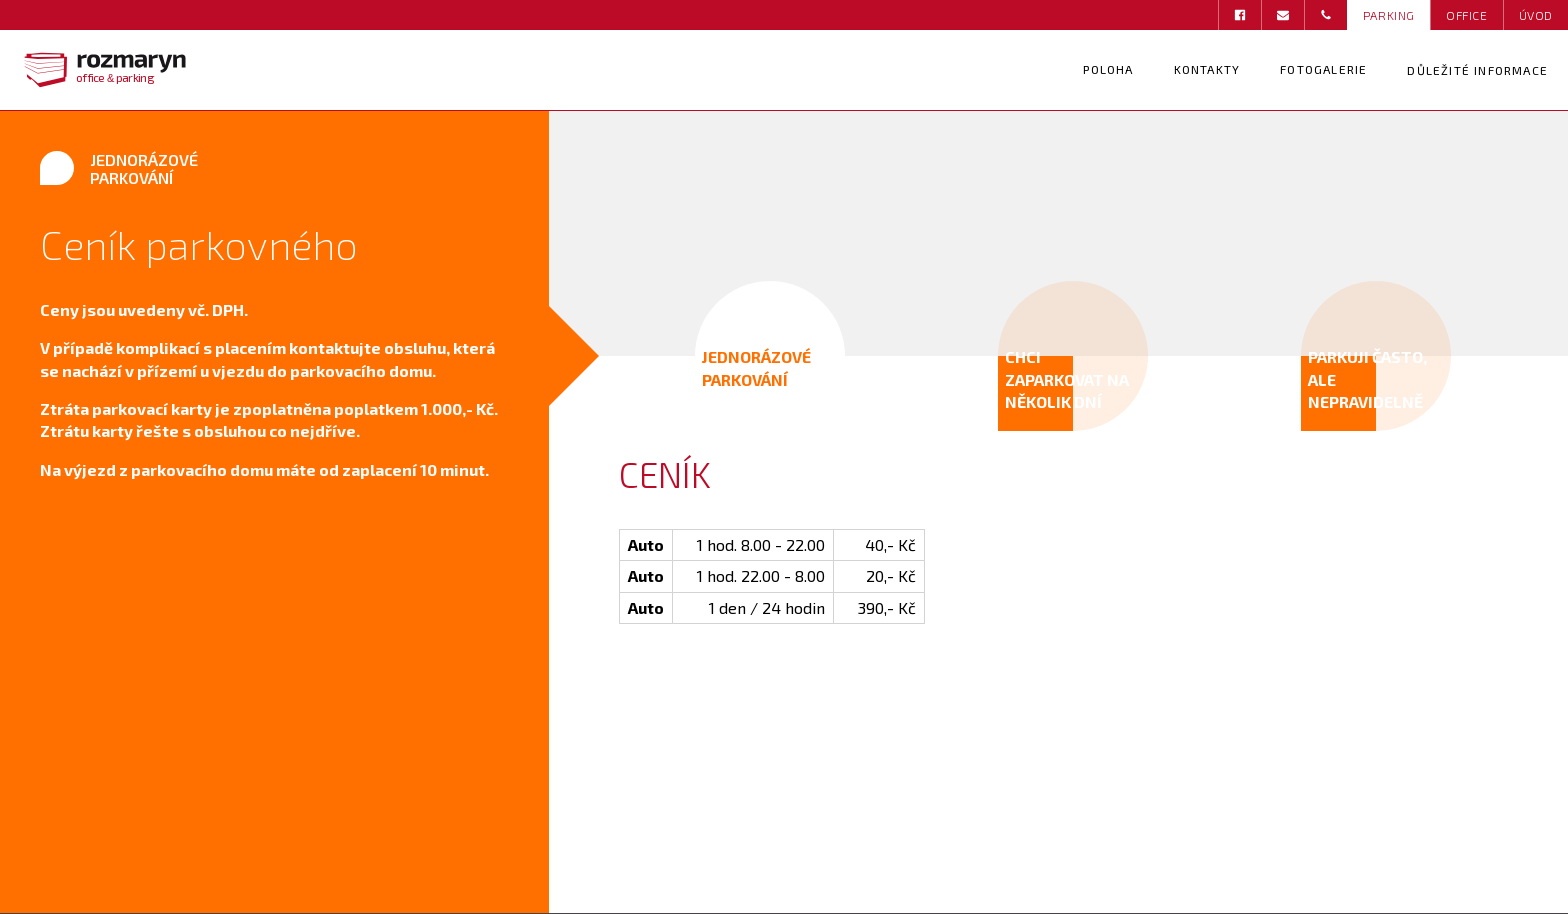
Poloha (1108, 69)
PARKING (1389, 15)
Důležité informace (1477, 70)
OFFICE (1467, 15)
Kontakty (1207, 69)
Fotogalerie (1323, 69)
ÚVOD (1536, 15)
